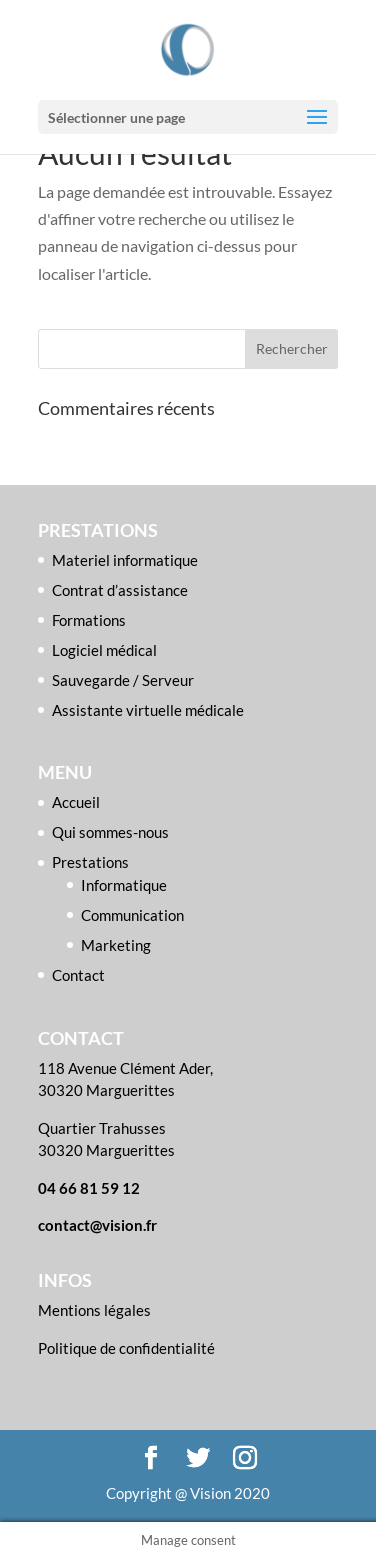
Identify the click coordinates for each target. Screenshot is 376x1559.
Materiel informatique (125, 560)
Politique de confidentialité (126, 1348)
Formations (89, 620)
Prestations (90, 862)
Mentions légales (94, 1310)
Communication (132, 915)
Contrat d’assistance (120, 590)
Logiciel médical (104, 650)
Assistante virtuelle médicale (148, 710)
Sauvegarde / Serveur (123, 680)
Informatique (124, 885)
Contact (78, 975)
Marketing (116, 945)
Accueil (76, 802)
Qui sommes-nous (110, 832)
